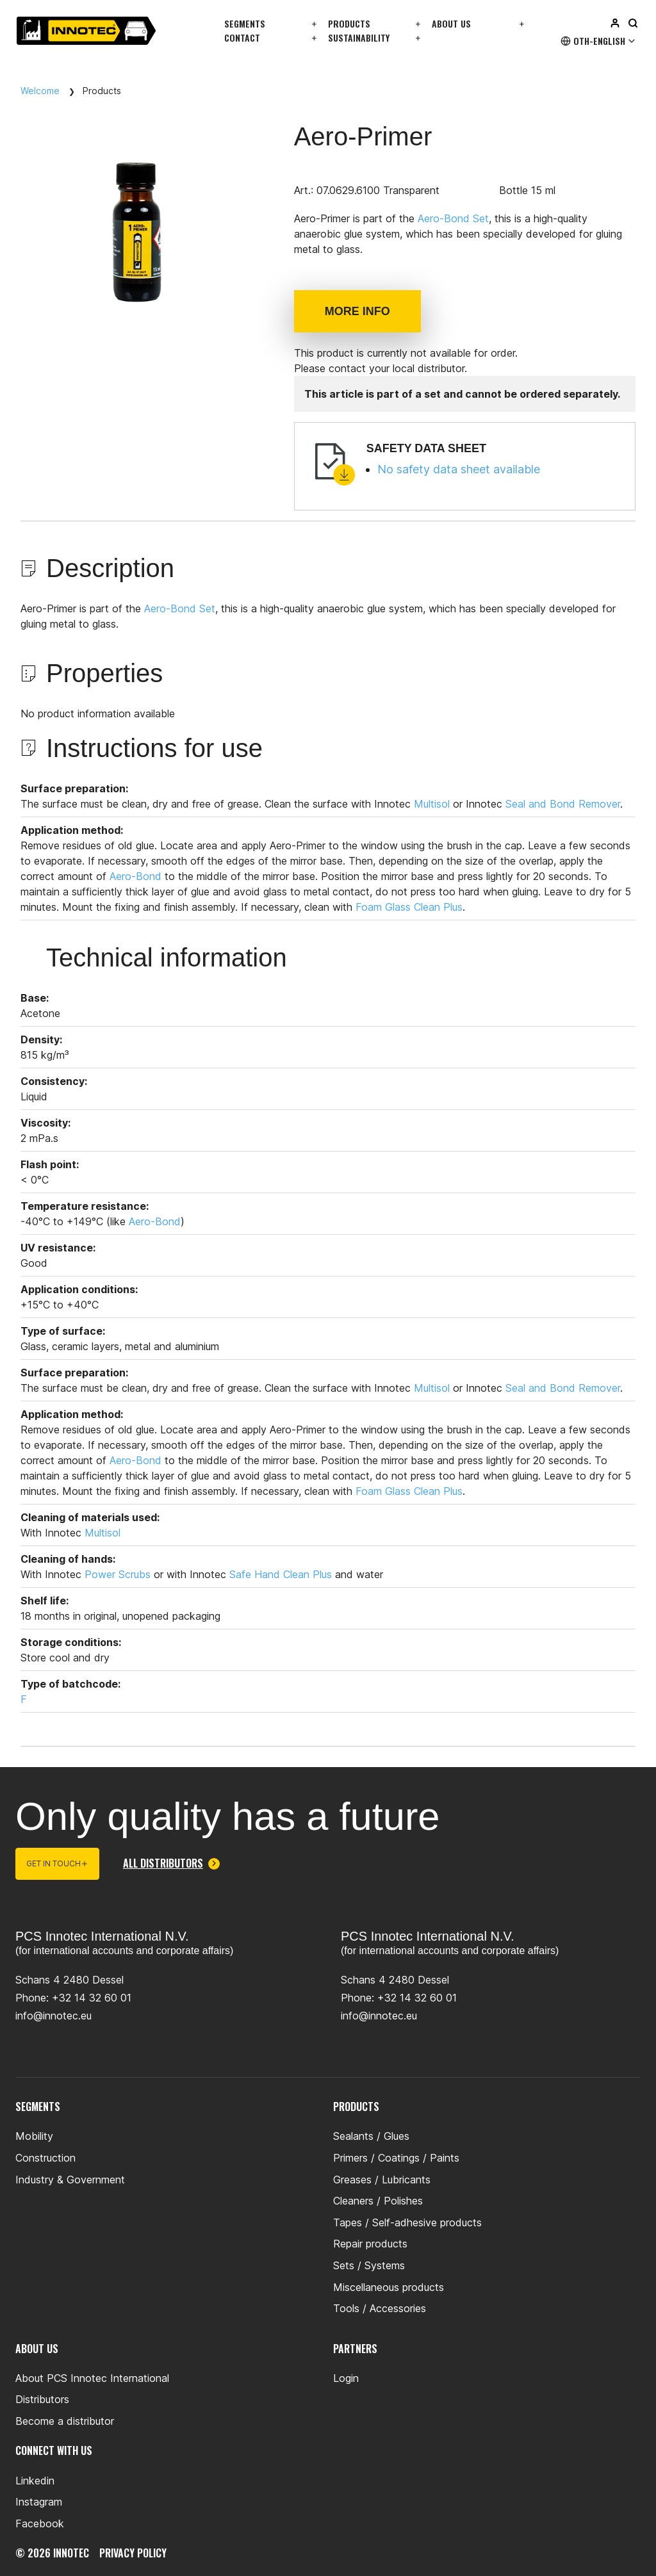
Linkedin (34, 2480)
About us (451, 23)
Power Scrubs (118, 1574)
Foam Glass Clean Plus (409, 907)
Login (346, 2378)
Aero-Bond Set (453, 218)
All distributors (171, 1864)
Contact (242, 37)
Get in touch (57, 1863)
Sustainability (359, 37)
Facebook (39, 2523)
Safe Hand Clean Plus (280, 1574)
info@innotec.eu (53, 2015)
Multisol (432, 803)
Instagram (38, 2501)
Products (349, 23)
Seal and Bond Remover (562, 803)
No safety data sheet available (458, 469)
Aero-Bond (135, 876)
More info (357, 311)
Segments (244, 23)
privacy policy (133, 2553)
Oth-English (599, 41)
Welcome (40, 91)
